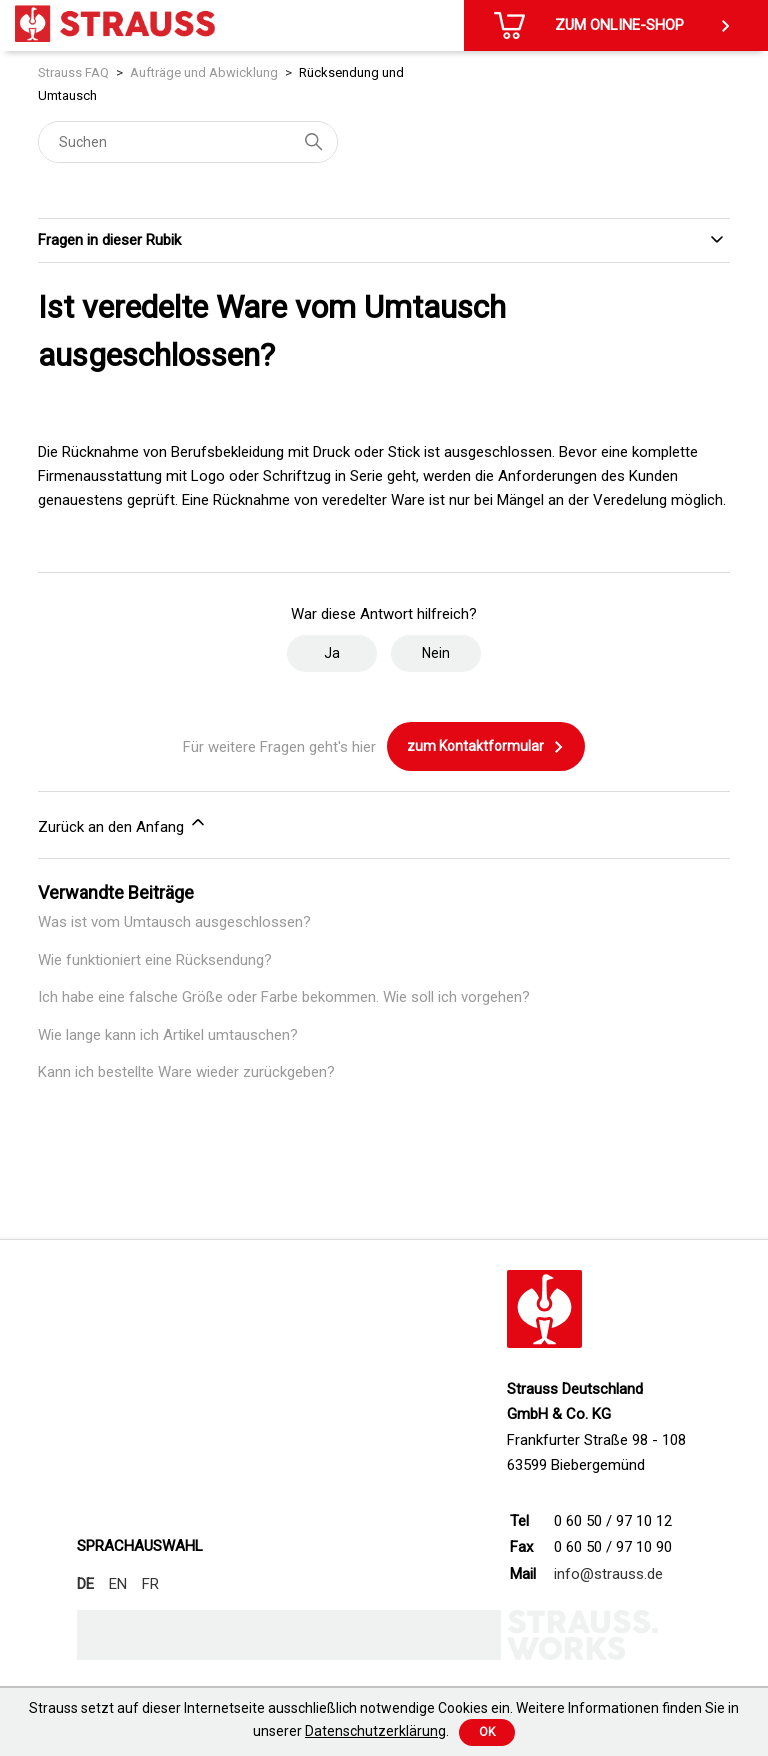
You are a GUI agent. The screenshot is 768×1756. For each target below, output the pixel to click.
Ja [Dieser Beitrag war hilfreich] (332, 653)
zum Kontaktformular (486, 747)
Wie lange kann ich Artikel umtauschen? (168, 1035)
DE (85, 1584)
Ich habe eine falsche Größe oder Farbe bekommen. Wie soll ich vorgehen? (284, 997)
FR (150, 1584)
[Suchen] (188, 142)
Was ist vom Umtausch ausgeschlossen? (174, 922)
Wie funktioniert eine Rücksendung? (155, 960)
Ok (487, 1732)
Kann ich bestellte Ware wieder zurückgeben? (186, 1072)
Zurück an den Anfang (123, 824)
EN (118, 1584)
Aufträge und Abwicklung (204, 72)
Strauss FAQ (73, 72)
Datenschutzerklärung (375, 1731)
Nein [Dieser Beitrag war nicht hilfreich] (436, 653)
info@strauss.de (608, 1574)
